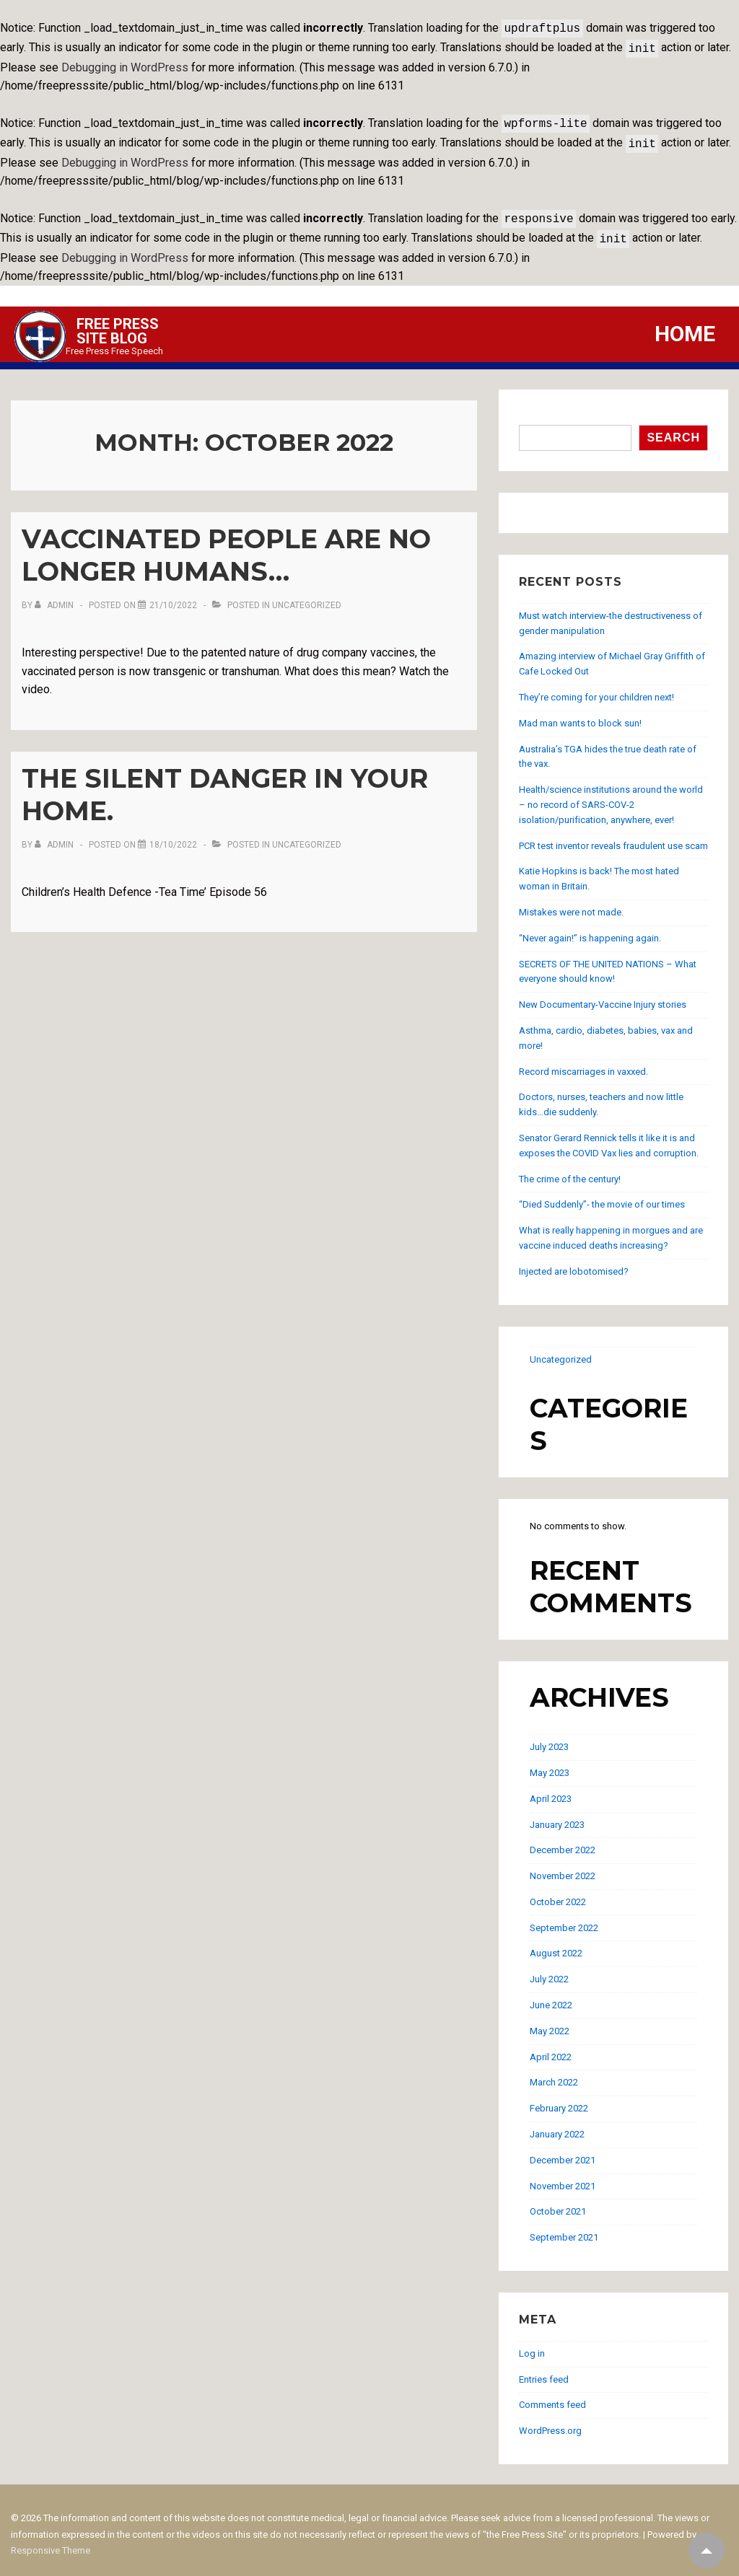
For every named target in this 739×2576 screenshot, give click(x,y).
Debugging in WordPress (124, 64)
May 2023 (549, 1764)
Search (535, 408)
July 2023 (549, 1738)
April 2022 (551, 2048)
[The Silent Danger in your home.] (173, 836)
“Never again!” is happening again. (590, 929)
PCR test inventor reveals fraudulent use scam (613, 837)
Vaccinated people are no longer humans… (226, 546)
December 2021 (562, 2151)
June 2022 (551, 1996)
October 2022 (558, 1893)
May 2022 (549, 2022)
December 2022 (562, 1841)
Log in (532, 2344)
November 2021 (562, 2177)
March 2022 (554, 2073)
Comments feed (552, 2396)
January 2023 (557, 1816)
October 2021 (558, 2202)
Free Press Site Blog (117, 322)
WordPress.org (550, 2422)
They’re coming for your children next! (596, 688)
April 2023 (551, 1790)
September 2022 (564, 1919)
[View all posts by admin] (55, 597)
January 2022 (557, 2125)
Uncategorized (306, 597)
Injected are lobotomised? (574, 1262)
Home (685, 325)
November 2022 (562, 1867)
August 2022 (556, 1944)
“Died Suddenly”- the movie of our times (602, 1195)
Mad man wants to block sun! (580, 714)
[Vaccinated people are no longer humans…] (173, 597)
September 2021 (564, 2228)
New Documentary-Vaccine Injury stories (602, 995)
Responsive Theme (50, 2541)
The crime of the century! (570, 1170)
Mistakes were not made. (571, 903)
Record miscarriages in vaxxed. (583, 1063)
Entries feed (544, 2370)
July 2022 (549, 1970)
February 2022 (559, 2099)
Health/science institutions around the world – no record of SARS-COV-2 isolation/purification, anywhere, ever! (611, 796)
